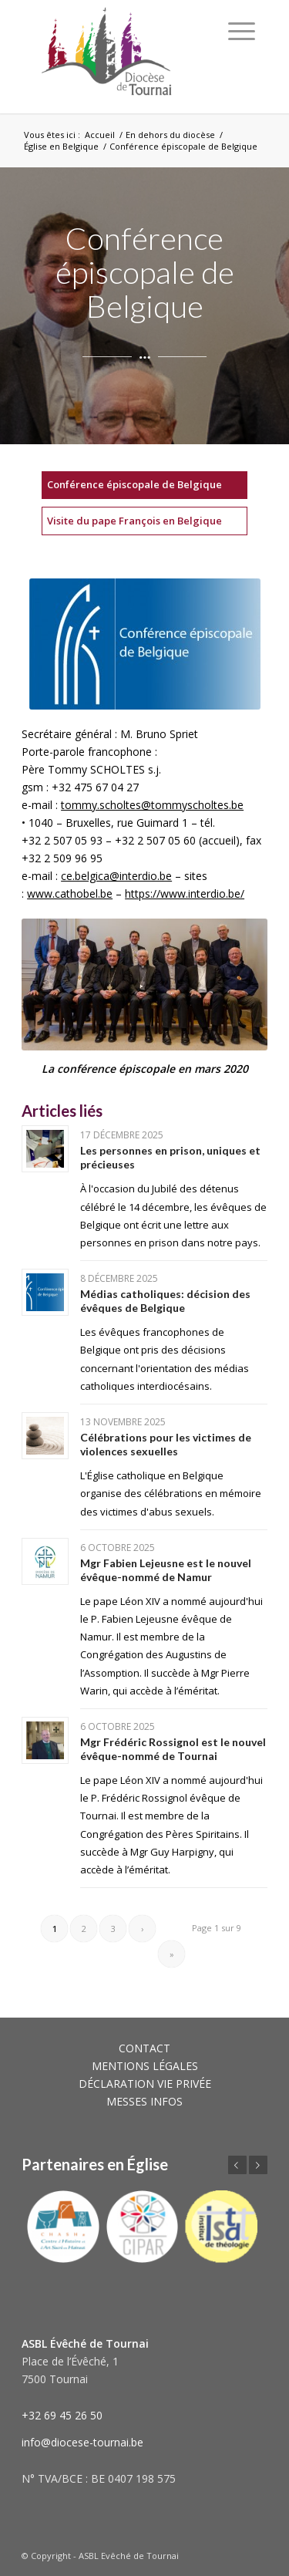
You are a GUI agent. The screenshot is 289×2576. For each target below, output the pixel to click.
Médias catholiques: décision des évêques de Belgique (165, 1300)
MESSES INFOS (144, 2101)
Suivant (258, 2165)
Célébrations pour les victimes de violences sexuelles (165, 1444)
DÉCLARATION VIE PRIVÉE (145, 2083)
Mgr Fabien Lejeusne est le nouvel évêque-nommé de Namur (165, 1569)
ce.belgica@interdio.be (116, 875)
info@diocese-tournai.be (82, 2442)
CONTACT (144, 2048)
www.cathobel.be (70, 893)
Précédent (237, 2165)
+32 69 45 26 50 (62, 2415)
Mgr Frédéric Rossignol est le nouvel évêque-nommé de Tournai (173, 1748)
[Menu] (241, 31)
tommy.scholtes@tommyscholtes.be (152, 804)
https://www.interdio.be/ (184, 893)
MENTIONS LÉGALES (145, 2065)
